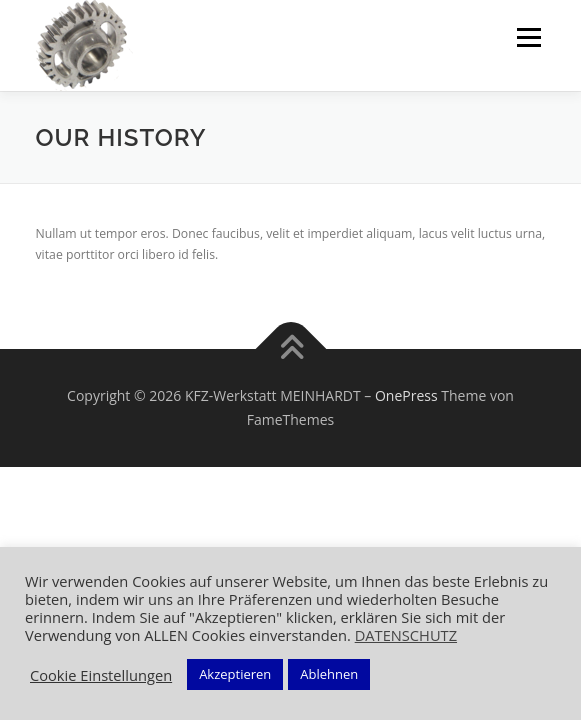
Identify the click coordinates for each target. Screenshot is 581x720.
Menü (527, 37)
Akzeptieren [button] (235, 674)
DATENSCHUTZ (406, 635)
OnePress (406, 395)
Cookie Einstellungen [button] (101, 675)
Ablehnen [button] (329, 674)
